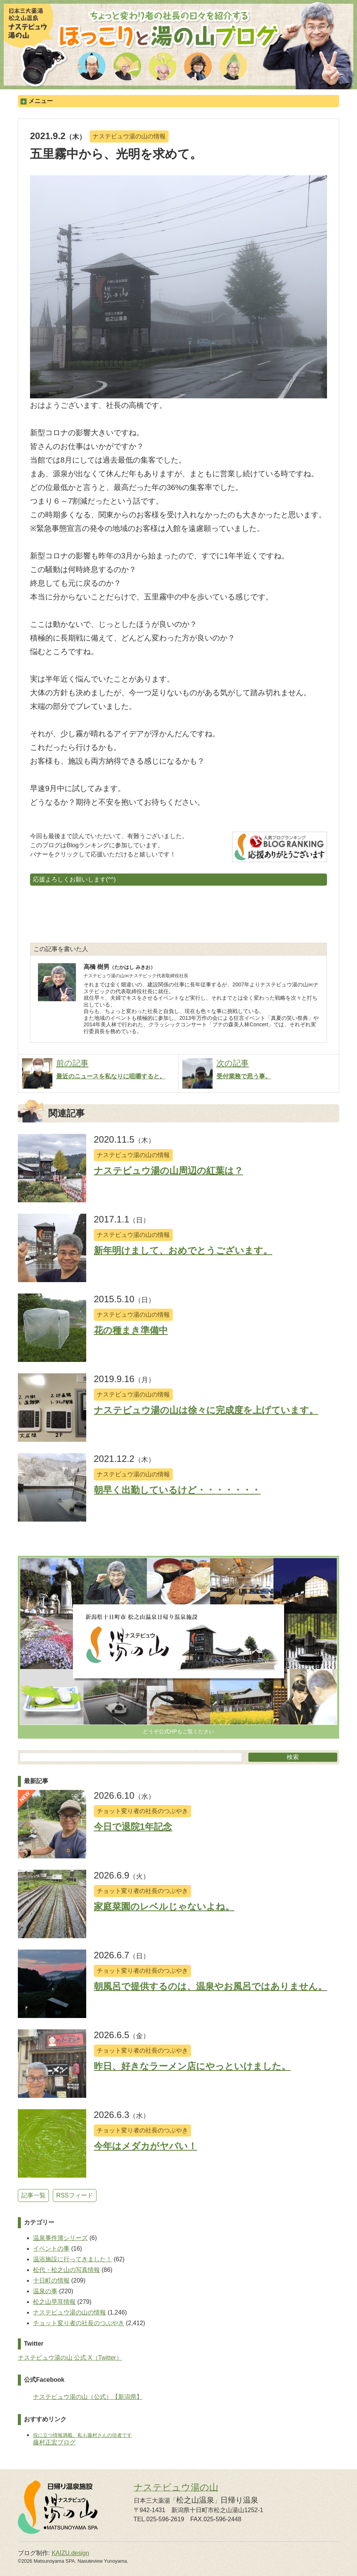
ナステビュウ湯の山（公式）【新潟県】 (87, 2397)
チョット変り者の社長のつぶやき (142, 1811)
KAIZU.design (70, 2553)
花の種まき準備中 (131, 1330)
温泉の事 (45, 2291)
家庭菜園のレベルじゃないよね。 (164, 1906)
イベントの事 (51, 2248)
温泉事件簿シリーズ (60, 2238)
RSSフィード (74, 2195)
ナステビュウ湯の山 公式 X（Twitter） (70, 2357)
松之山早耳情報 (54, 2302)
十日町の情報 (51, 2280)
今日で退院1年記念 (133, 1826)
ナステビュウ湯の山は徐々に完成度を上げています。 (206, 1410)
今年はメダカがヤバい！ (145, 2146)
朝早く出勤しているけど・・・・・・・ (177, 1490)
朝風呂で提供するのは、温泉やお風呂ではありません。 (210, 1986)
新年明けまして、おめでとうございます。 (183, 1250)
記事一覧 (33, 2195)
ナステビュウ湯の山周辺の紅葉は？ (168, 1170)
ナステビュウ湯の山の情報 (129, 136)
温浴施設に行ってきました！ (72, 2259)
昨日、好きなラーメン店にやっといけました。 (192, 2066)
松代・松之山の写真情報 (66, 2270)
